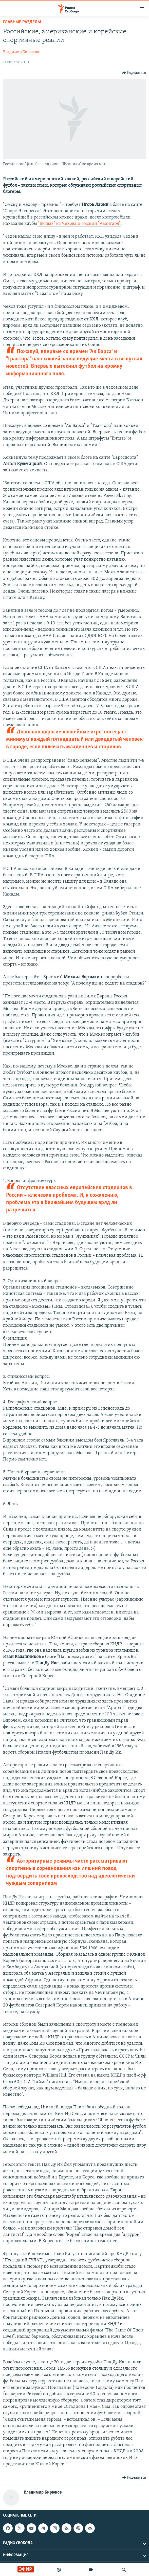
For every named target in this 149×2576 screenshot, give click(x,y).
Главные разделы (22, 22)
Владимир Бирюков (21, 52)
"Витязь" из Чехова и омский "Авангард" (79, 223)
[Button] (134, 73)
